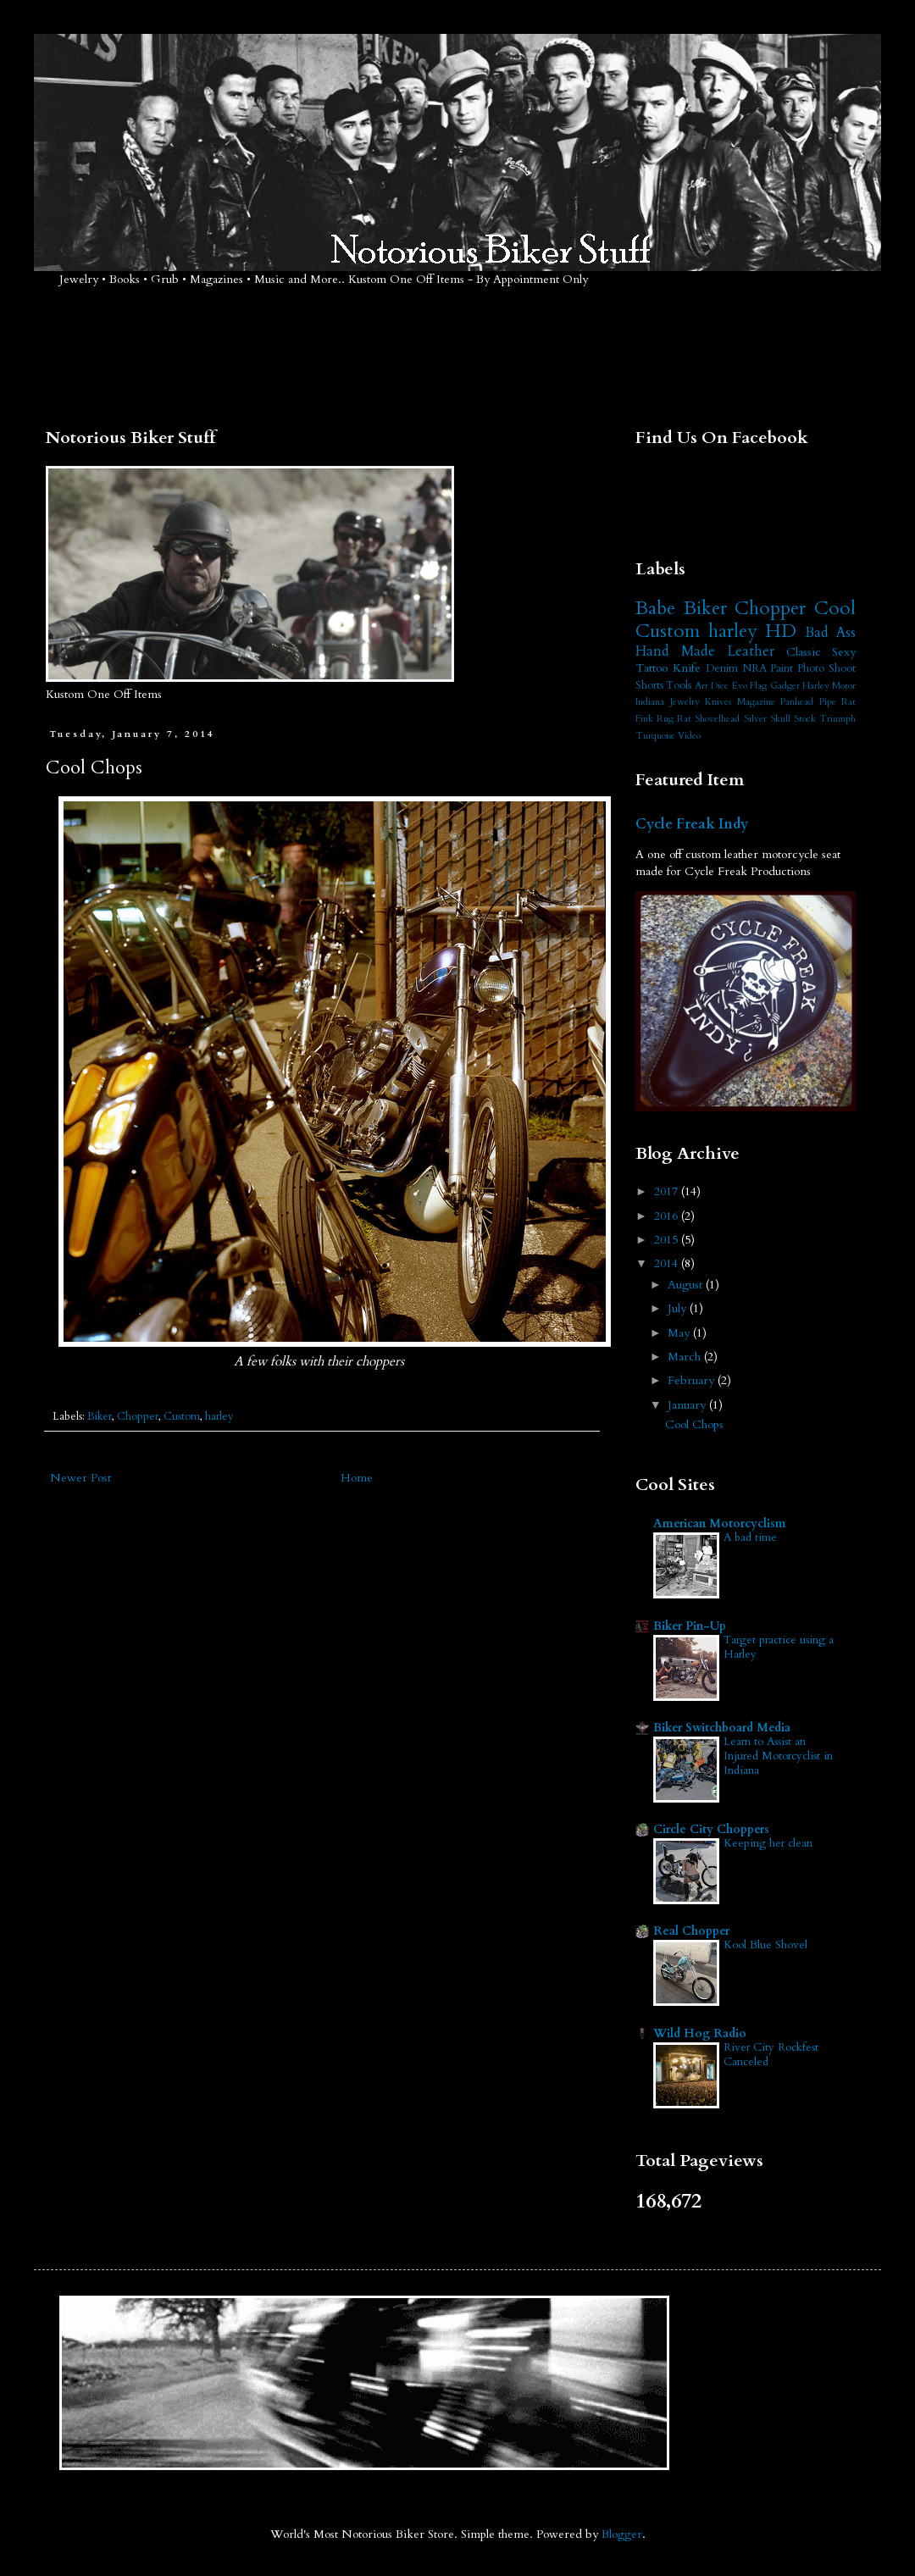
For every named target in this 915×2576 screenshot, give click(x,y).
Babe (655, 608)
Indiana (649, 701)
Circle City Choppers (711, 1829)
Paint (781, 669)
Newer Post (80, 1478)
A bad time (750, 1537)
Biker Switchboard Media (721, 1728)
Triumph (837, 718)
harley (219, 1417)
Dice (720, 685)
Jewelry (685, 701)
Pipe (827, 701)
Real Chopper (691, 1931)
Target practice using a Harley (779, 1647)
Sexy (844, 652)
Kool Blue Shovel (765, 1945)
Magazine (756, 701)
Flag (758, 685)
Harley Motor (829, 685)
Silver (755, 718)
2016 (667, 1216)
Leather (750, 651)
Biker (99, 1417)
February (693, 1380)
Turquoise (655, 735)
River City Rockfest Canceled (771, 2054)
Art (701, 685)
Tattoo (651, 668)
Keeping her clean (768, 1843)
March (686, 1357)
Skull (780, 718)
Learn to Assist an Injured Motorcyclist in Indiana (778, 1756)
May (680, 1333)
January (688, 1405)
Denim (722, 669)
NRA (754, 669)
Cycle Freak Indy (691, 824)
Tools (678, 686)
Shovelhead (717, 718)
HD (780, 631)
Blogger (622, 2534)
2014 (667, 1263)
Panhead (796, 701)
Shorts (649, 686)
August (687, 1285)
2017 (667, 1191)
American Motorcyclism (719, 1523)
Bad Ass (831, 632)
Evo (739, 685)
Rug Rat (674, 718)
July (679, 1308)
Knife (687, 668)
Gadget (785, 685)
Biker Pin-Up (689, 1626)
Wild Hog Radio (699, 2033)
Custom (182, 1417)
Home (357, 1478)
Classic (803, 652)
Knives (718, 701)
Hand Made (675, 651)
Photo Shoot (826, 669)
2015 (667, 1240)
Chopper (137, 1417)
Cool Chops (694, 1424)
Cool (835, 608)
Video (689, 735)
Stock (805, 718)
